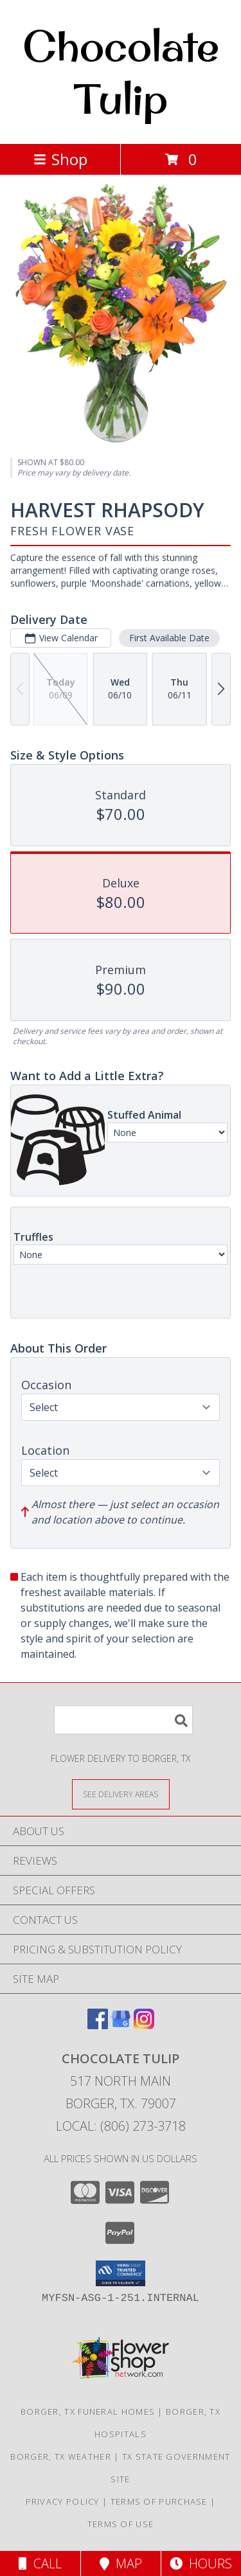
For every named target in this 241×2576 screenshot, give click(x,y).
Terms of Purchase (159, 2501)
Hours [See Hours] (201, 2563)
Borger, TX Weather (60, 2456)
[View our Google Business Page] (121, 2025)
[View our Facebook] (97, 2025)
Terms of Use (120, 2524)
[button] (120, 2273)
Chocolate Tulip (120, 72)
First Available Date (169, 638)
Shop (60, 159)
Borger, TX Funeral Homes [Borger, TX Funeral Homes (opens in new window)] (88, 2411)
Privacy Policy (63, 2501)
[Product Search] (123, 1719)
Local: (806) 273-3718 (121, 2126)
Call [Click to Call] (40, 2563)
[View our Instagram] (144, 2025)
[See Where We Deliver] (121, 1794)
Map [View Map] (121, 2563)
